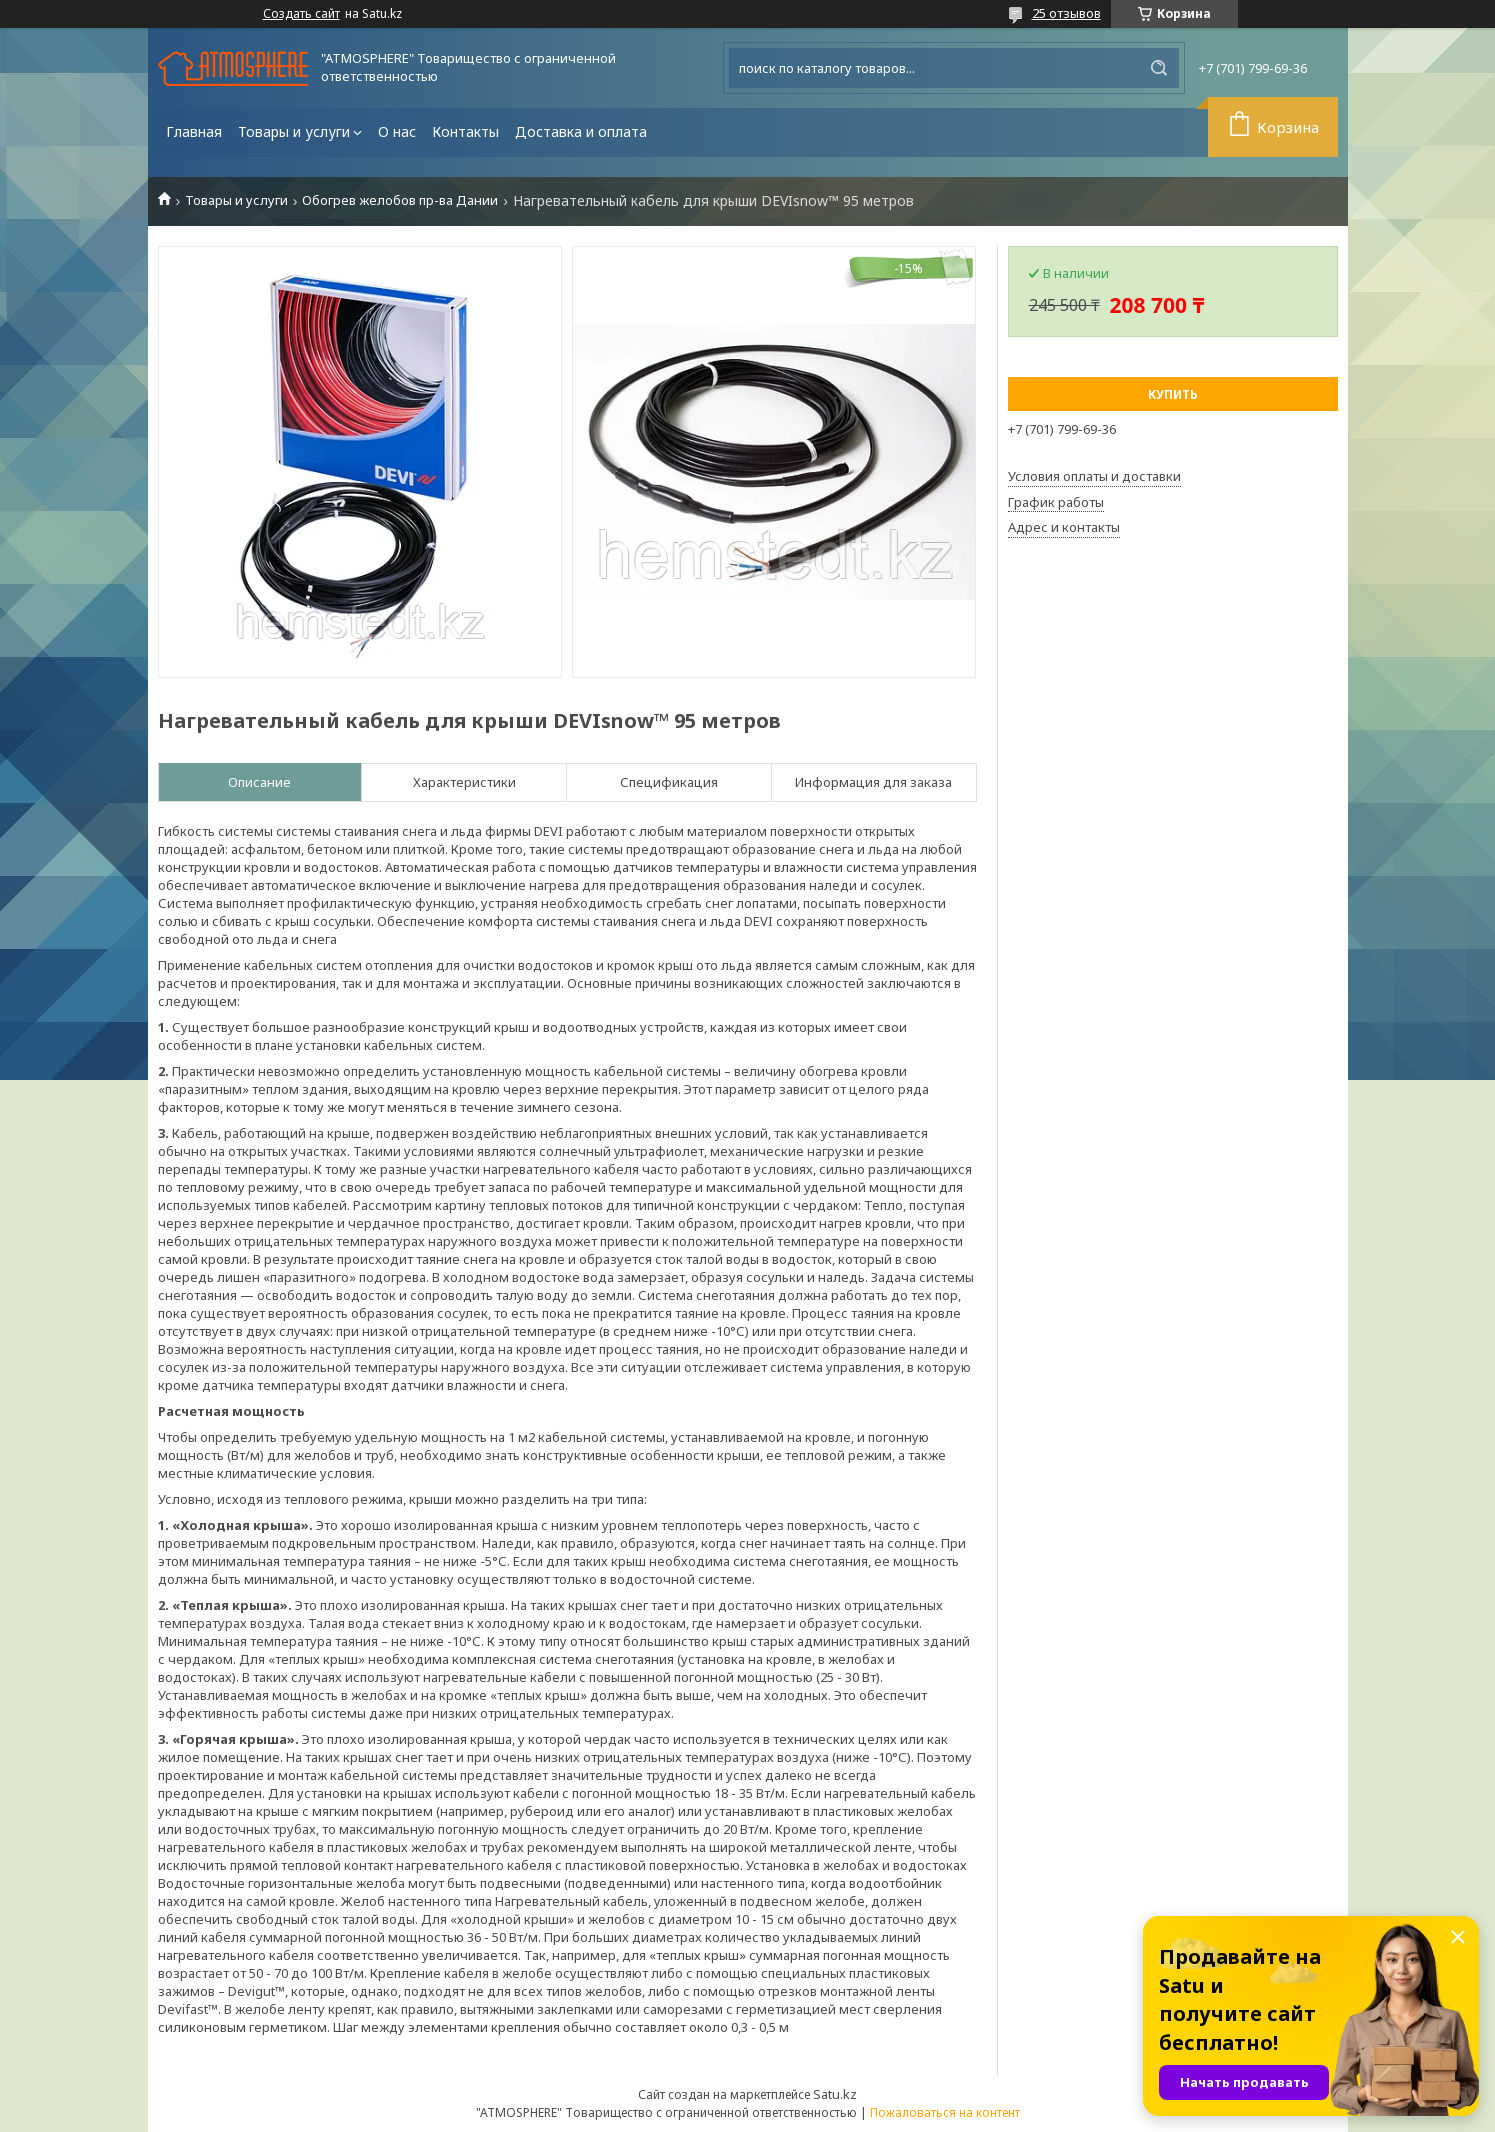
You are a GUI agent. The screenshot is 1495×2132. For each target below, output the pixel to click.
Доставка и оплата (581, 131)
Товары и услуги (294, 131)
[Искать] (1159, 68)
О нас (397, 131)
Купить (1173, 394)
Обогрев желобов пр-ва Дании (400, 200)
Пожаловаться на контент (945, 2112)
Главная (194, 131)
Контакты (465, 131)
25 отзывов (1066, 13)
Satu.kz (835, 2094)
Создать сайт (301, 14)
